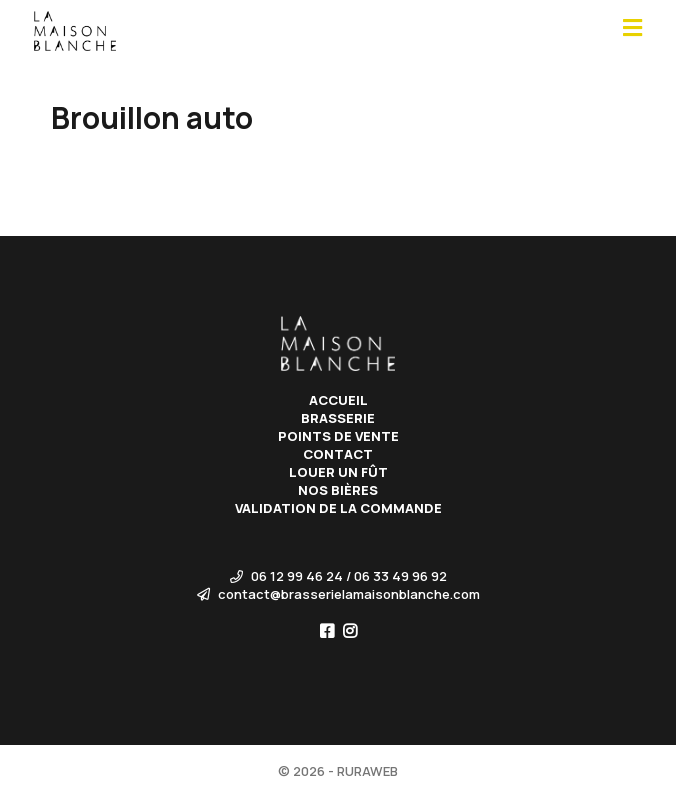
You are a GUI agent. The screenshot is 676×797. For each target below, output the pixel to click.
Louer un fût (338, 472)
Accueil (338, 400)
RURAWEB (367, 771)
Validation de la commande (338, 508)
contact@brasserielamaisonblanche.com (338, 594)
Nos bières (338, 490)
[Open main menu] (632, 29)
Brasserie (338, 418)
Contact (338, 454)
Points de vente (338, 436)
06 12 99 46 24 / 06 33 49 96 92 (338, 576)
